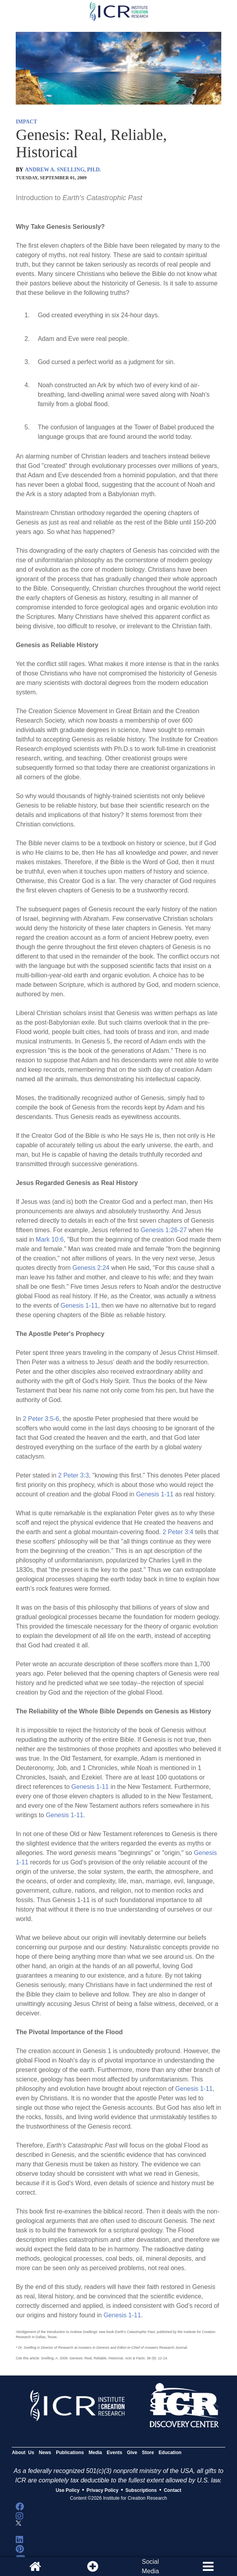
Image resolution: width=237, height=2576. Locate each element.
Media (95, 2452)
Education (170, 2452)
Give (132, 2452)
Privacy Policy (102, 2490)
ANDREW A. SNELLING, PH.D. (63, 170)
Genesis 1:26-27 (164, 1230)
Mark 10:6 (50, 1239)
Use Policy (68, 2490)
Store (148, 2452)
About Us (23, 2452)
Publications (70, 2452)
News (45, 2452)
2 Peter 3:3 (73, 1475)
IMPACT (26, 122)
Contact (173, 2490)
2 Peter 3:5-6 (41, 1418)
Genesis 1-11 (79, 1305)
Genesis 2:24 (90, 1267)
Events (114, 2452)
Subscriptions (141, 2490)
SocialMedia (150, 2566)
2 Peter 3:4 (178, 1532)
